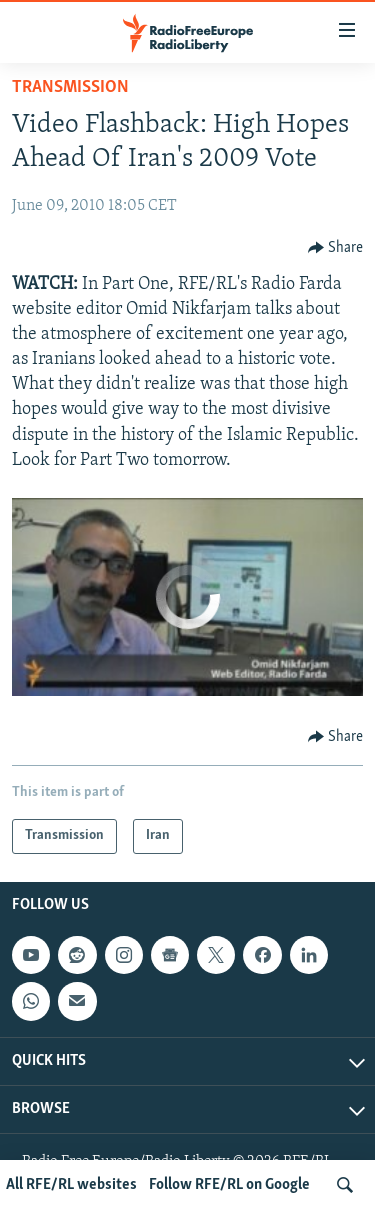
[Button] (336, 248)
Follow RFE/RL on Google (229, 1185)
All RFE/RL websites (71, 1185)
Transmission (70, 87)
